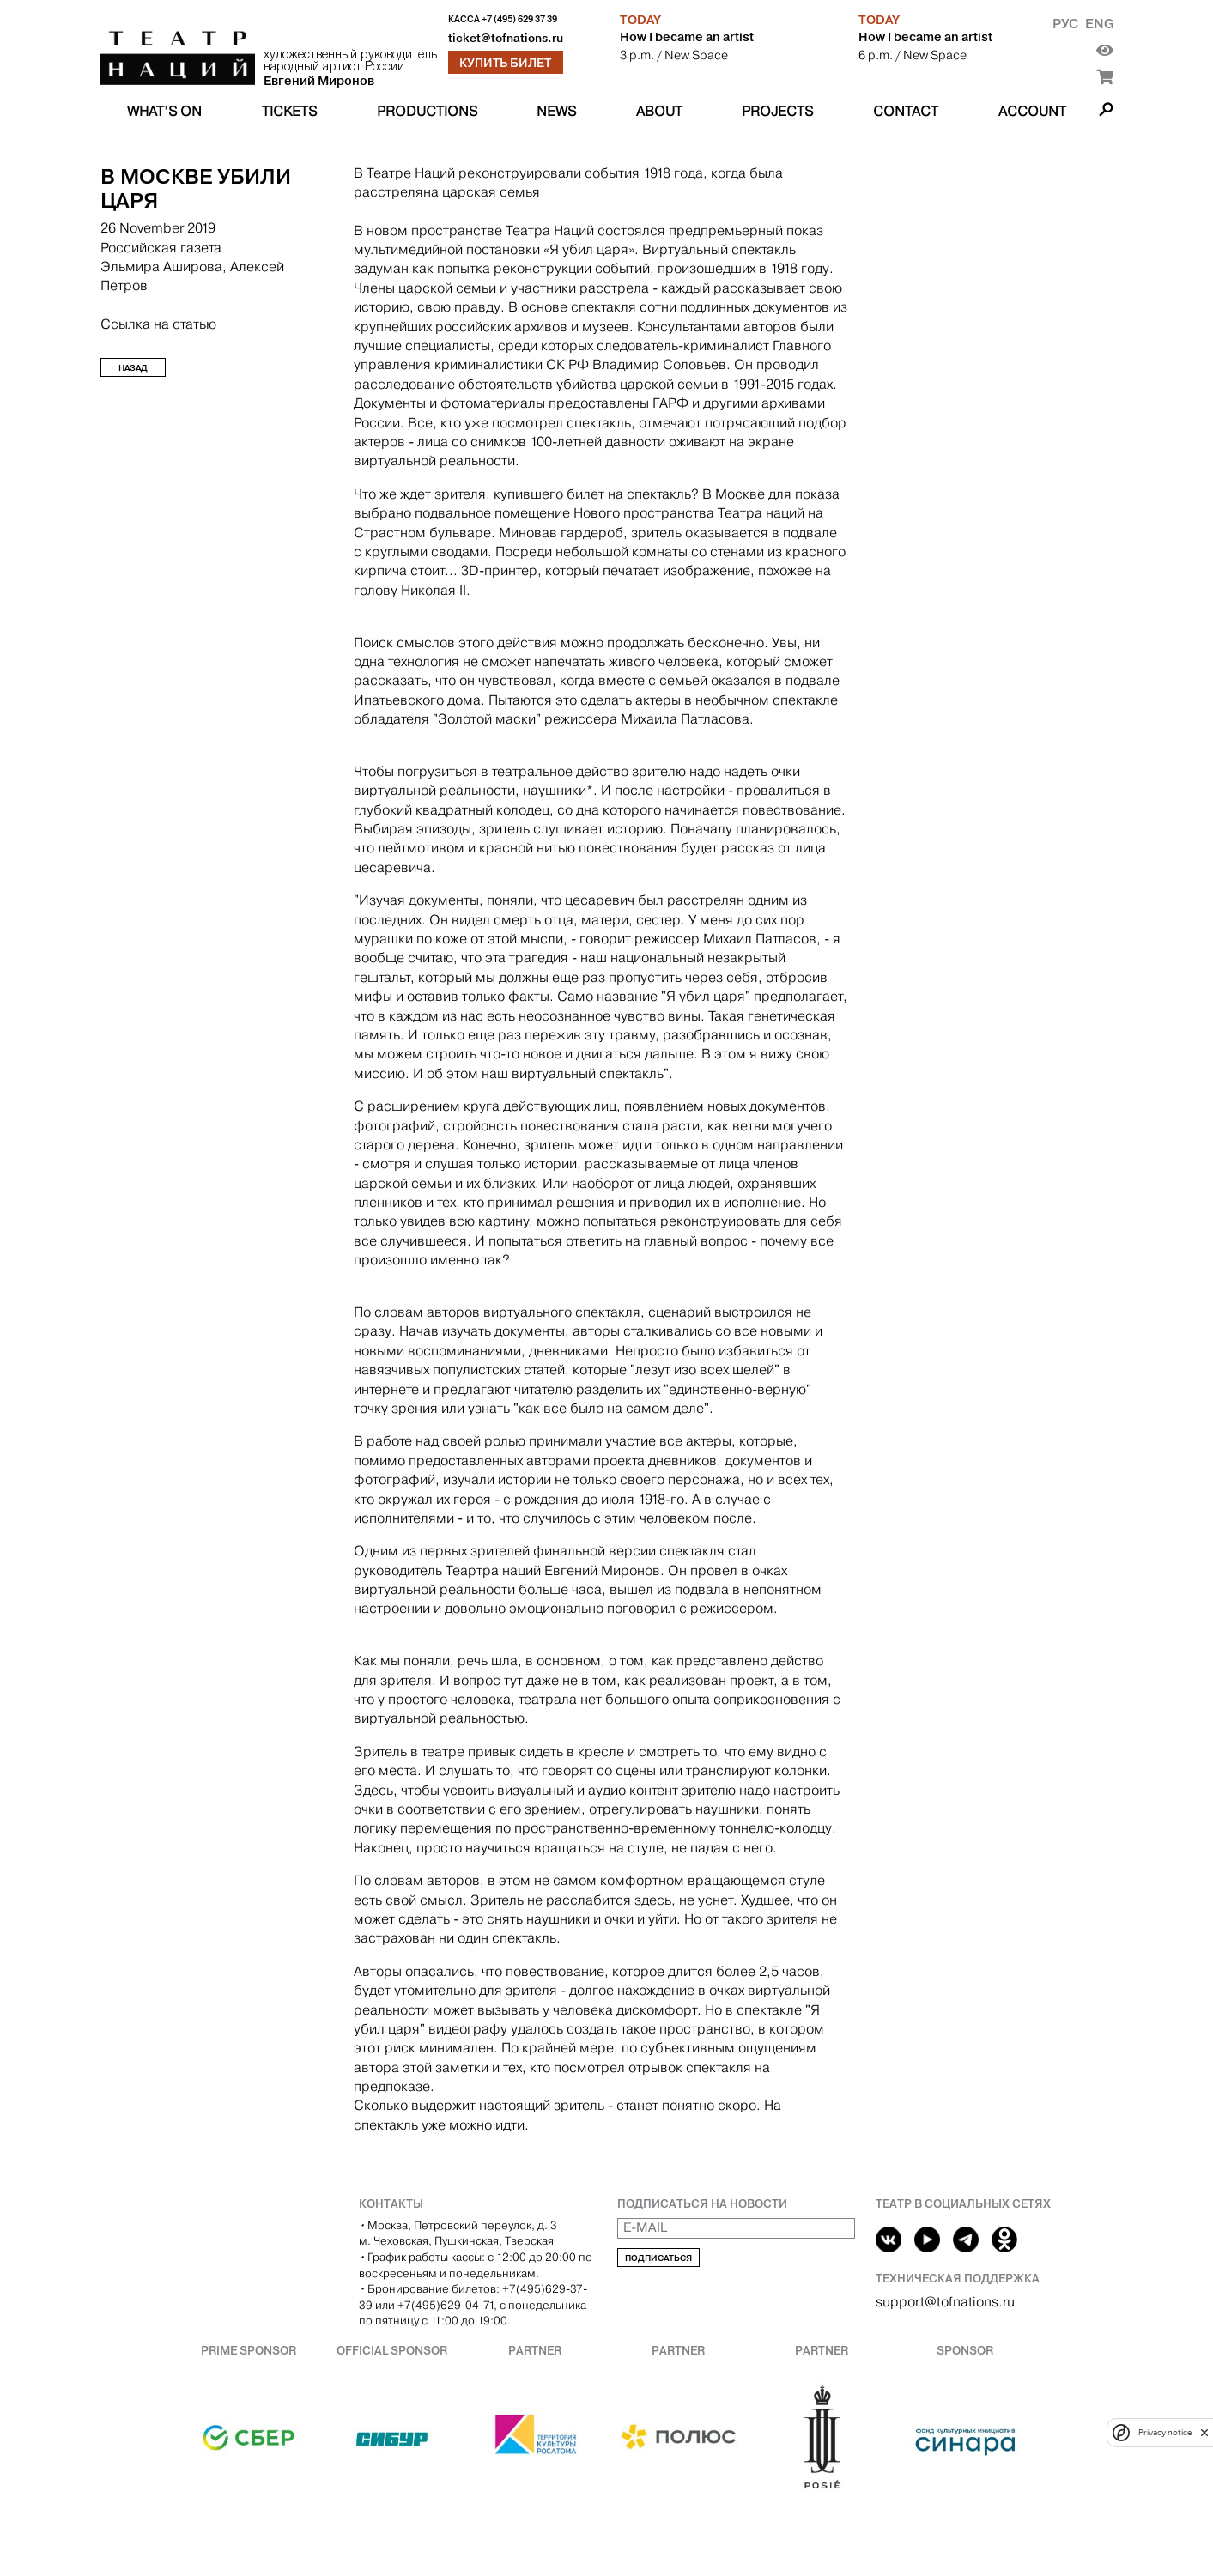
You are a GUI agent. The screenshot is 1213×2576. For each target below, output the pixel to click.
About (659, 111)
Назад (133, 367)
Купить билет (505, 62)
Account (1032, 111)
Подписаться (658, 2258)
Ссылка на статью (158, 324)
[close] (1204, 2432)
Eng (1099, 23)
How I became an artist (687, 37)
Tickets (289, 111)
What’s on (164, 111)
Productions (427, 111)
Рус (1065, 23)
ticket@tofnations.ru (505, 38)
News (556, 111)
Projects (777, 111)
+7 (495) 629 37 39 (519, 19)
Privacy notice (1165, 2432)
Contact (905, 111)
